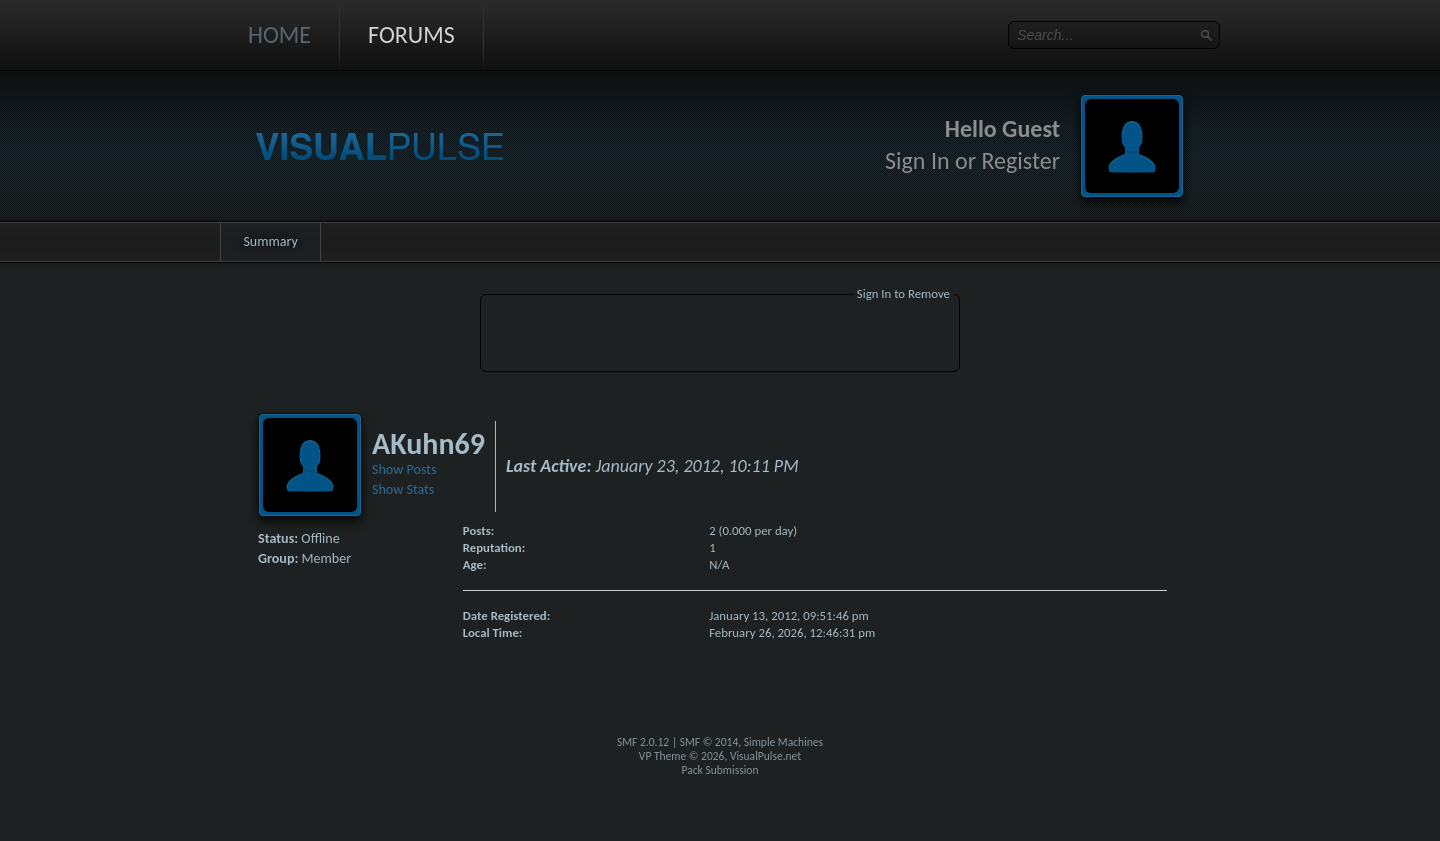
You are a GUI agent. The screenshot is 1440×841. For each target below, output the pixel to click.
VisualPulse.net (765, 756)
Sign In (917, 160)
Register (1020, 160)
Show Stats (403, 489)
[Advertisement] (720, 336)
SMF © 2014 (709, 742)
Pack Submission (720, 770)
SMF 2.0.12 (643, 742)
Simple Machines (783, 742)
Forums (411, 34)
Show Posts (404, 469)
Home (279, 34)
